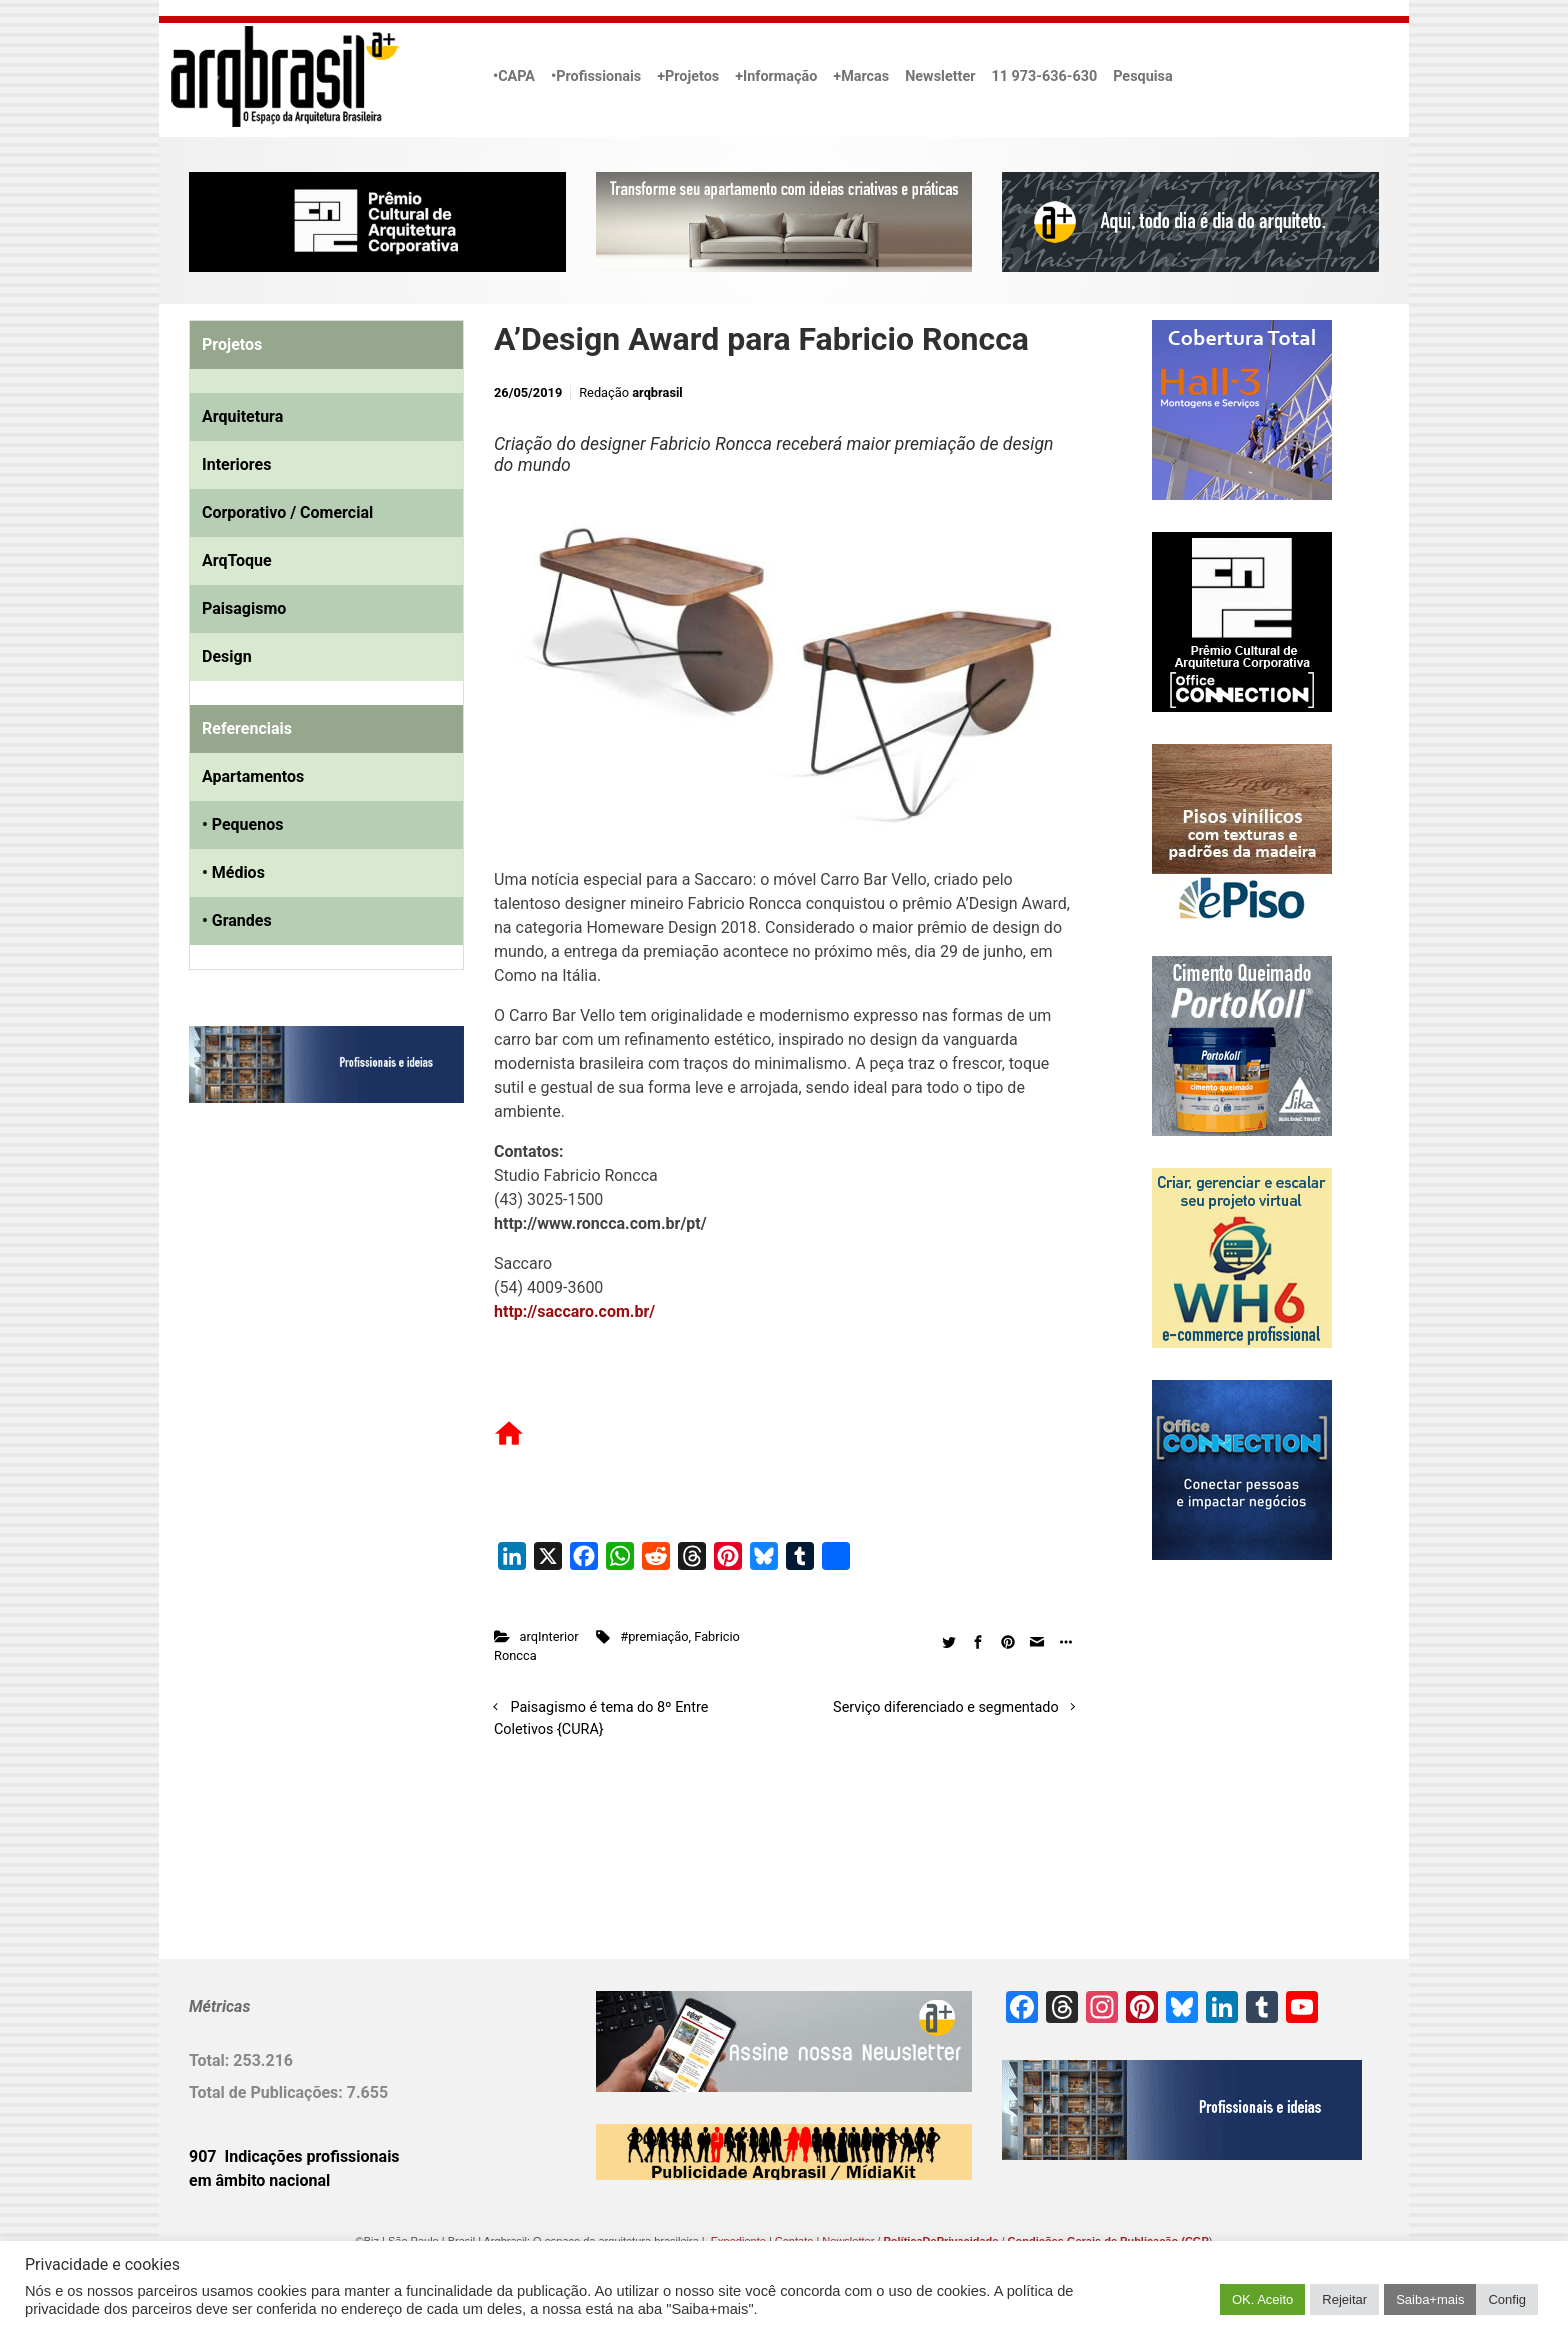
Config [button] (1507, 2299)
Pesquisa (1142, 76)
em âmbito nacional (259, 2180)
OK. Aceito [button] (1262, 2299)
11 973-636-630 (1044, 76)
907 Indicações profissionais (294, 2156)
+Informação (776, 76)
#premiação (654, 1636)
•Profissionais (596, 76)
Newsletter (940, 76)
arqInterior (549, 1636)
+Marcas (861, 76)
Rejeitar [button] (1344, 2299)
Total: (211, 2060)
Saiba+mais (1430, 2299)
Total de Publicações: (268, 2092)
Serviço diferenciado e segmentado (946, 1707)
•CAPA (514, 76)
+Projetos (688, 76)
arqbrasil (657, 392)
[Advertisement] (314, 1323)
